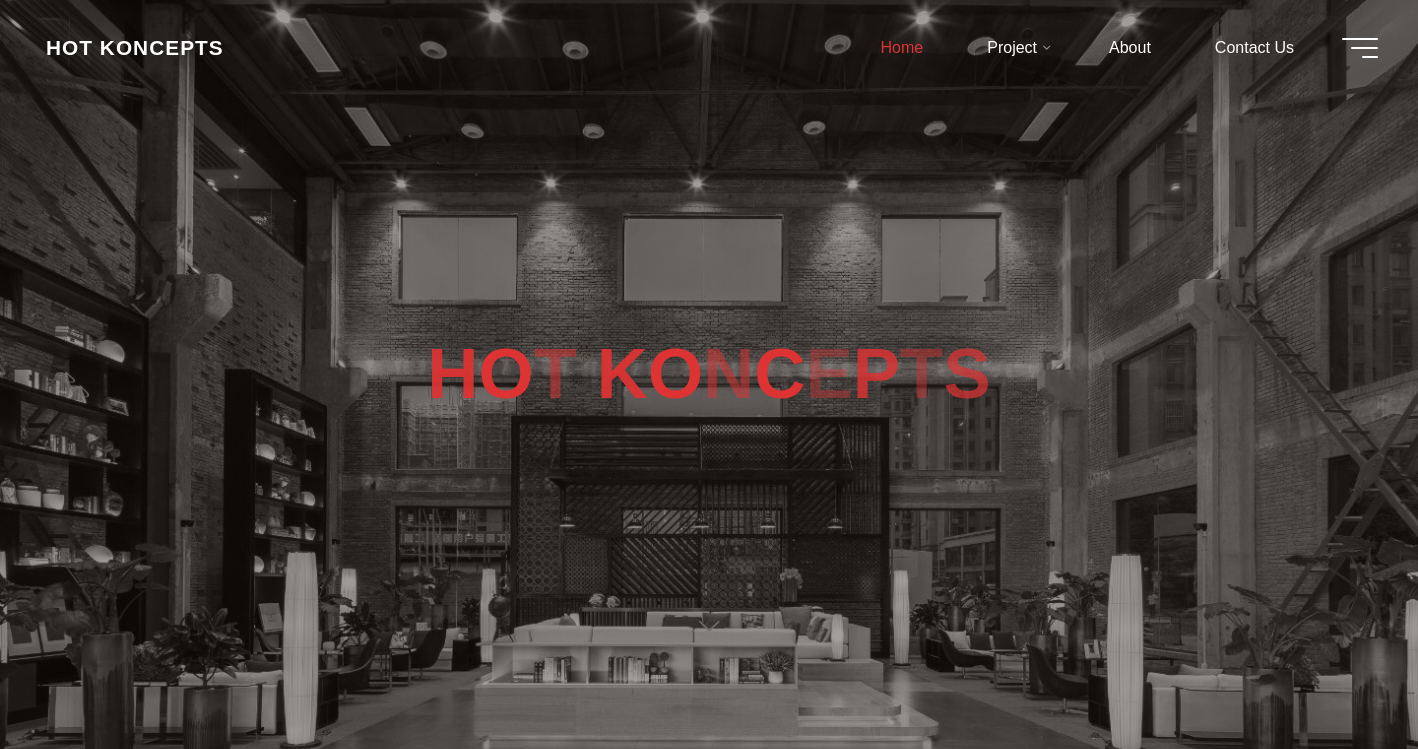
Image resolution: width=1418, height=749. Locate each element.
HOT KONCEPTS (135, 47)
